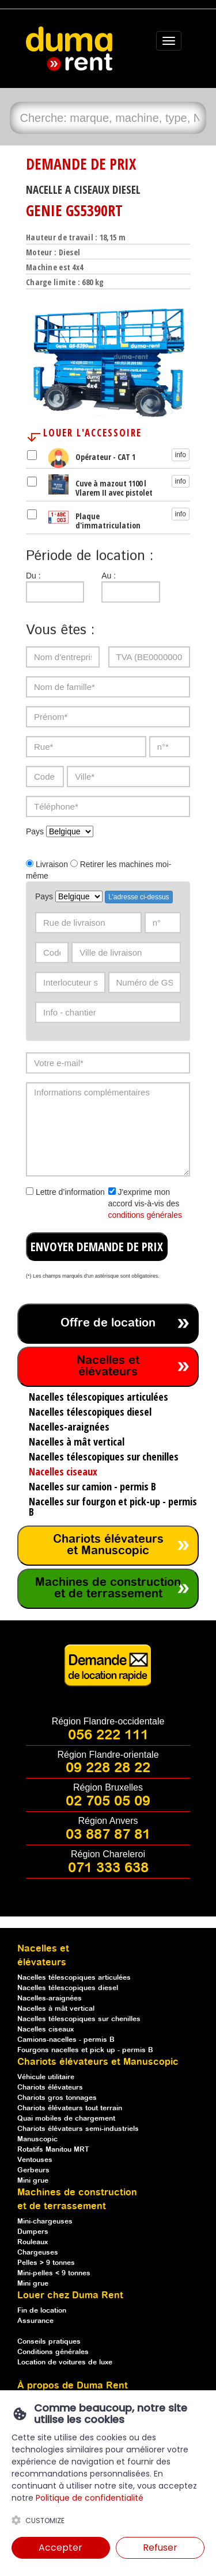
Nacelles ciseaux (45, 2029)
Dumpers (32, 2232)
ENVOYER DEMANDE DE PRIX (97, 1247)
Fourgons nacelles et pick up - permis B (85, 2050)
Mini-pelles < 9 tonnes (53, 2273)
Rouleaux (32, 2242)
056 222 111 (108, 1735)
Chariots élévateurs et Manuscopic (108, 1545)
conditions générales (145, 1215)
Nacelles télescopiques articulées (74, 1977)
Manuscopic (37, 2139)
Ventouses (34, 2160)
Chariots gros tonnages (57, 2098)
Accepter (60, 2547)
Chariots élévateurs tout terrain (69, 2108)
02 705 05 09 (108, 1801)
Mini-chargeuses (45, 2221)
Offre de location (108, 1323)
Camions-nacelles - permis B (66, 2040)
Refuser (160, 2547)
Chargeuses (37, 2252)
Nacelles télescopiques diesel (67, 1988)
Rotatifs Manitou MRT (53, 2149)
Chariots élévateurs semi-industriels (78, 2129)
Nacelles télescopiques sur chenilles (79, 2019)
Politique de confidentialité (89, 2498)
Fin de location (41, 2310)
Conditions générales (53, 2352)
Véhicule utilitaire (45, 2077)
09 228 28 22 (108, 1768)
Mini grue (32, 2180)
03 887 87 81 (108, 1834)
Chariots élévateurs (50, 2087)
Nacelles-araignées (49, 1998)
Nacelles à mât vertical (55, 2008)
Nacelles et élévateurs (108, 1366)
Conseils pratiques (49, 2341)
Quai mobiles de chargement (66, 2118)
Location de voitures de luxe (64, 2362)
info (180, 455)
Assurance (35, 2321)
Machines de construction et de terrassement (108, 1588)
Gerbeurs (33, 2170)
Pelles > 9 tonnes (46, 2263)
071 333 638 (108, 1868)
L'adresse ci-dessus (138, 897)
